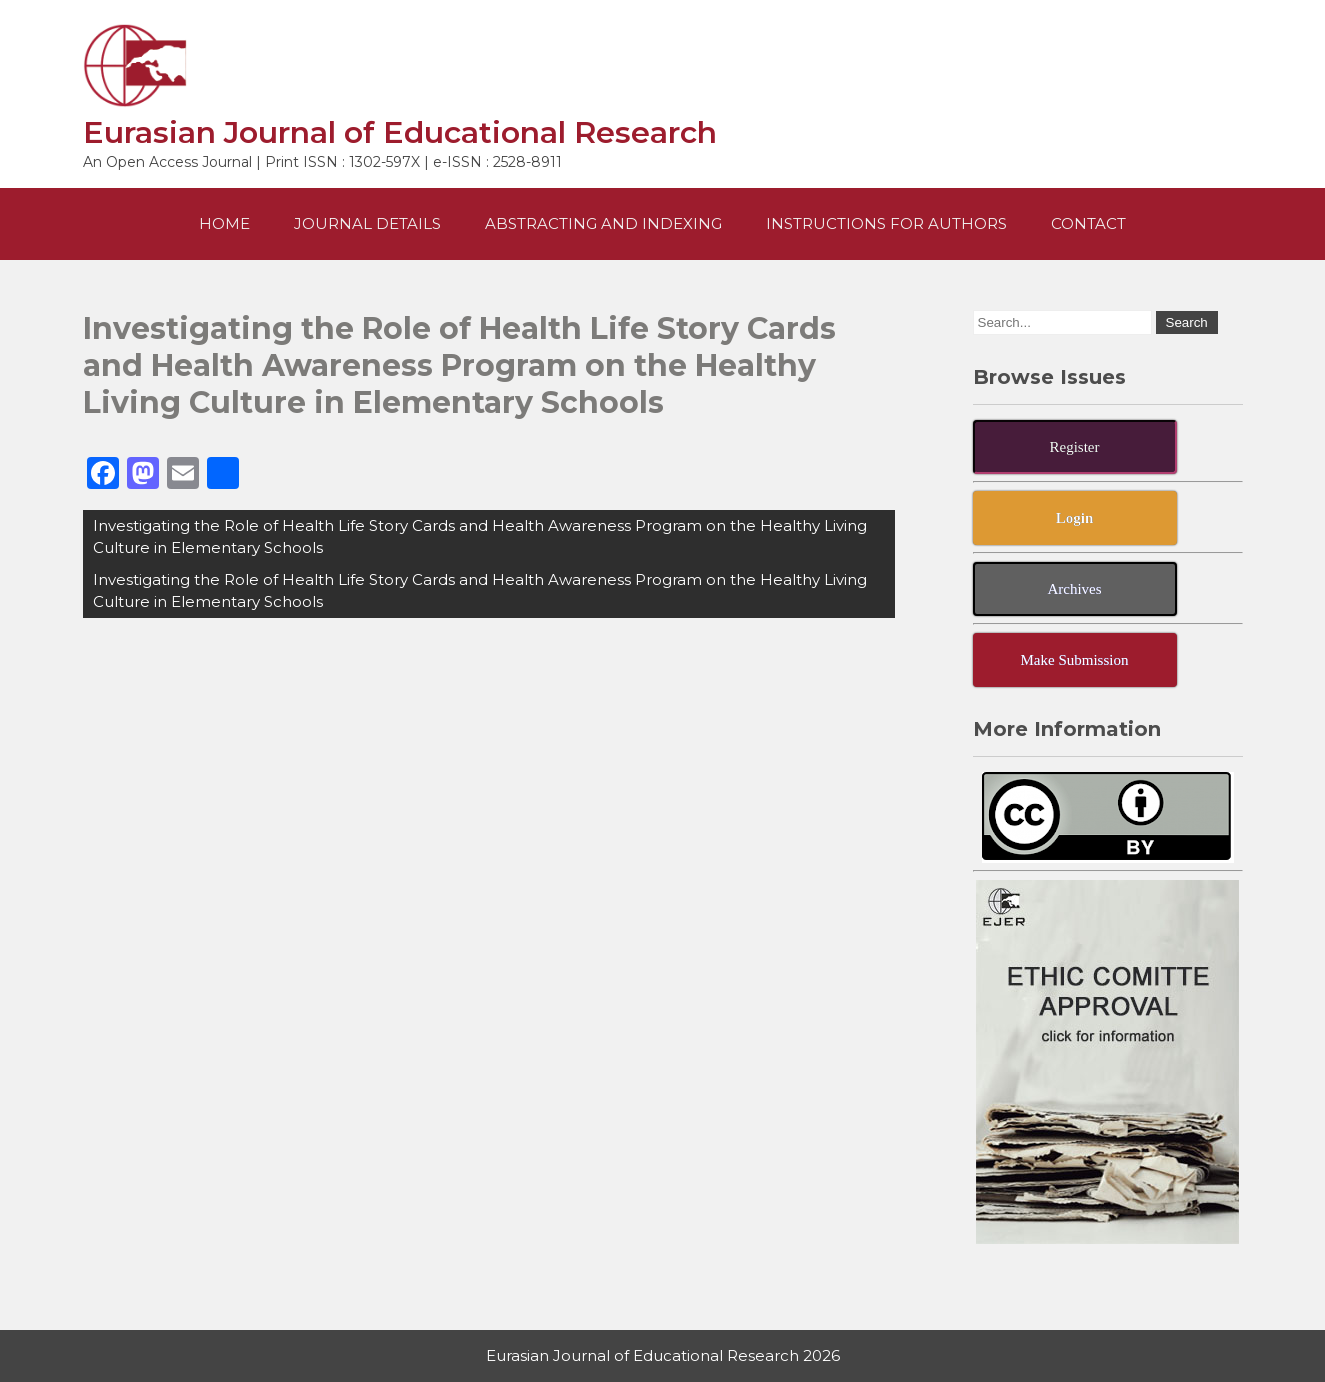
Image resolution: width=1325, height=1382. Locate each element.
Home (224, 223)
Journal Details (367, 223)
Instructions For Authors (886, 223)
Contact (1088, 223)
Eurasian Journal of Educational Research (400, 132)
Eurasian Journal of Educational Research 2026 (663, 1355)
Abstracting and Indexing (603, 223)
